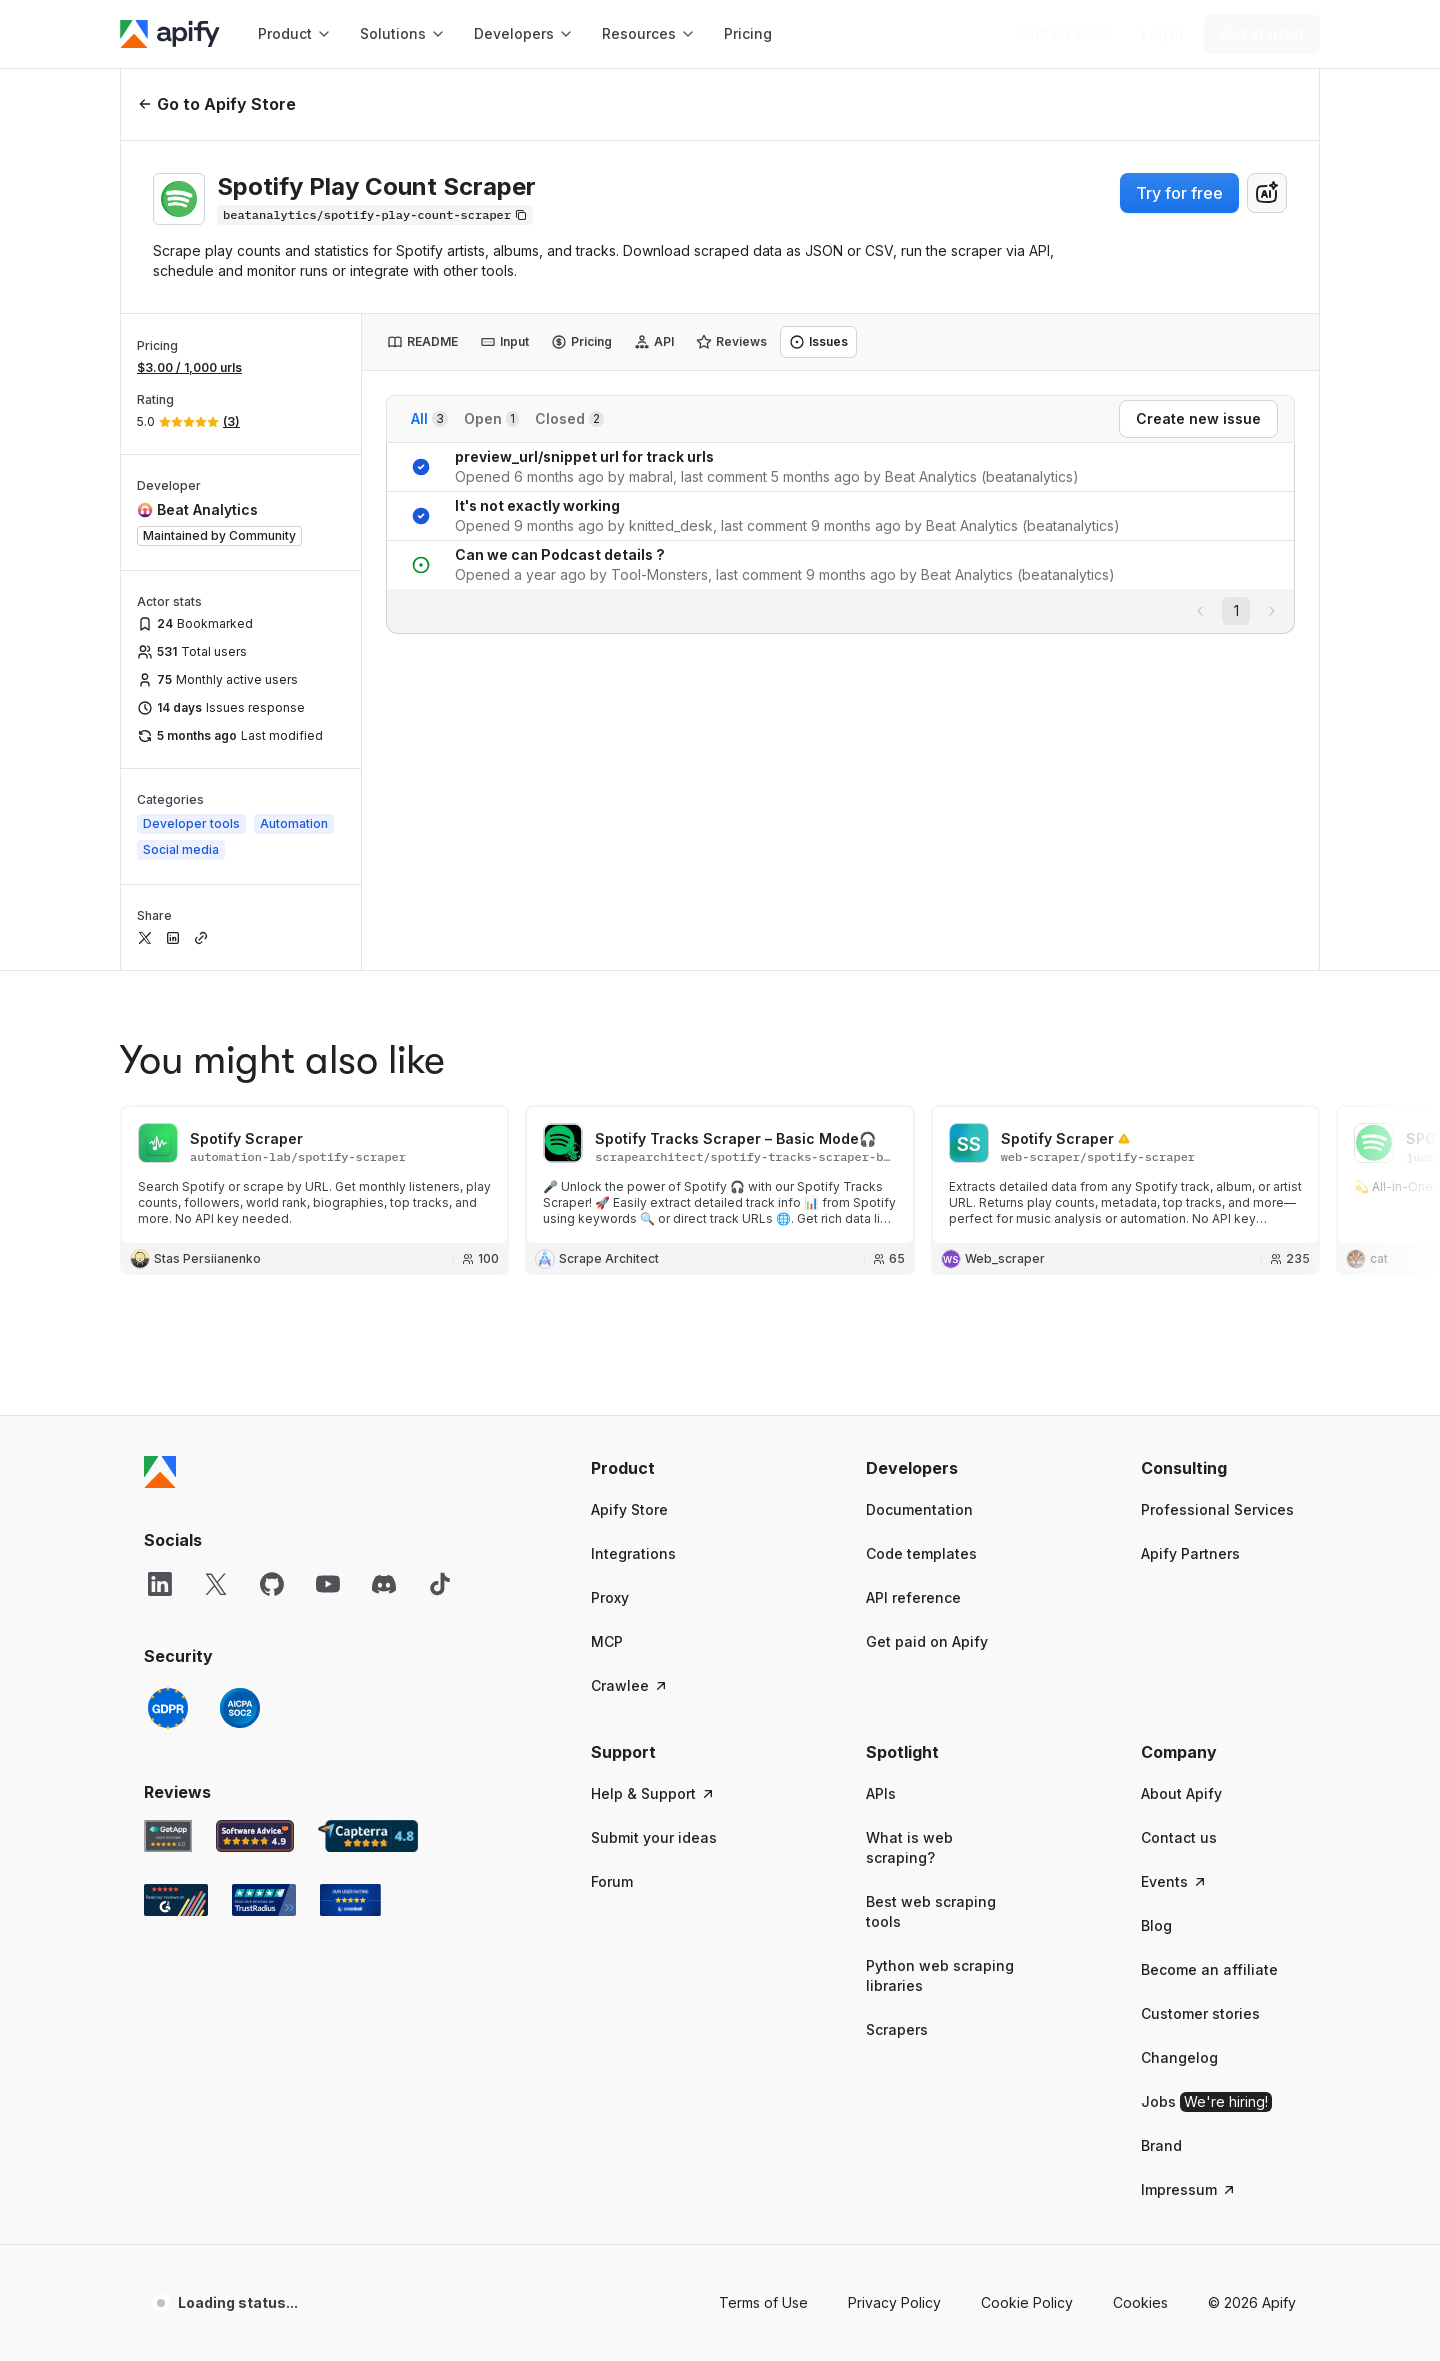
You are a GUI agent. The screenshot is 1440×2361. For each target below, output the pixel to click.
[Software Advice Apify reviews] (255, 1836)
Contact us (1179, 1837)
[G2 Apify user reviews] (176, 1900)
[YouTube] (328, 1584)
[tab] (422, 342)
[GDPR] (168, 1708)
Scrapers (897, 2029)
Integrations (633, 1553)
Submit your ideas (654, 1837)
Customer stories (1200, 2013)
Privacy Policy (894, 2302)
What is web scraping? (909, 1847)
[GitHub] (272, 1584)
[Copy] (375, 215)
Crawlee (630, 1685)
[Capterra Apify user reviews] (368, 1836)
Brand (1161, 2145)
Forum (612, 1881)
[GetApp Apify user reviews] (168, 1836)
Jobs (1206, 2102)
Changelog (1179, 2057)
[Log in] (1162, 34)
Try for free (1179, 193)
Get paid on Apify (927, 1641)
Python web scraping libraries (940, 1975)
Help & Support (653, 1793)
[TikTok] (440, 1584)
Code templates (921, 1553)
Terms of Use (763, 2302)
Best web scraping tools (931, 1911)
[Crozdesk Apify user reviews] (350, 1900)
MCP (607, 1641)
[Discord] (384, 1584)
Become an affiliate (1209, 1969)
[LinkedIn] (160, 1584)
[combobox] (1267, 193)
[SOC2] (240, 1708)
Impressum (1189, 2189)
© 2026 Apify (1252, 2302)
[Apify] (170, 34)
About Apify (1181, 1793)
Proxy (610, 1597)
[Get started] (1262, 34)
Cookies (1140, 2302)
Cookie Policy (1027, 2302)
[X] (216, 1584)
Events (1174, 1881)
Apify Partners (1190, 1553)
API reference (913, 1597)
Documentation (919, 1509)
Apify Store (629, 1509)
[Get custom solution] (1064, 34)
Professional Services (1217, 1509)
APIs (881, 1793)
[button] (668, 1468)
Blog (1156, 1925)
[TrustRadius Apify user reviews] (264, 1900)
